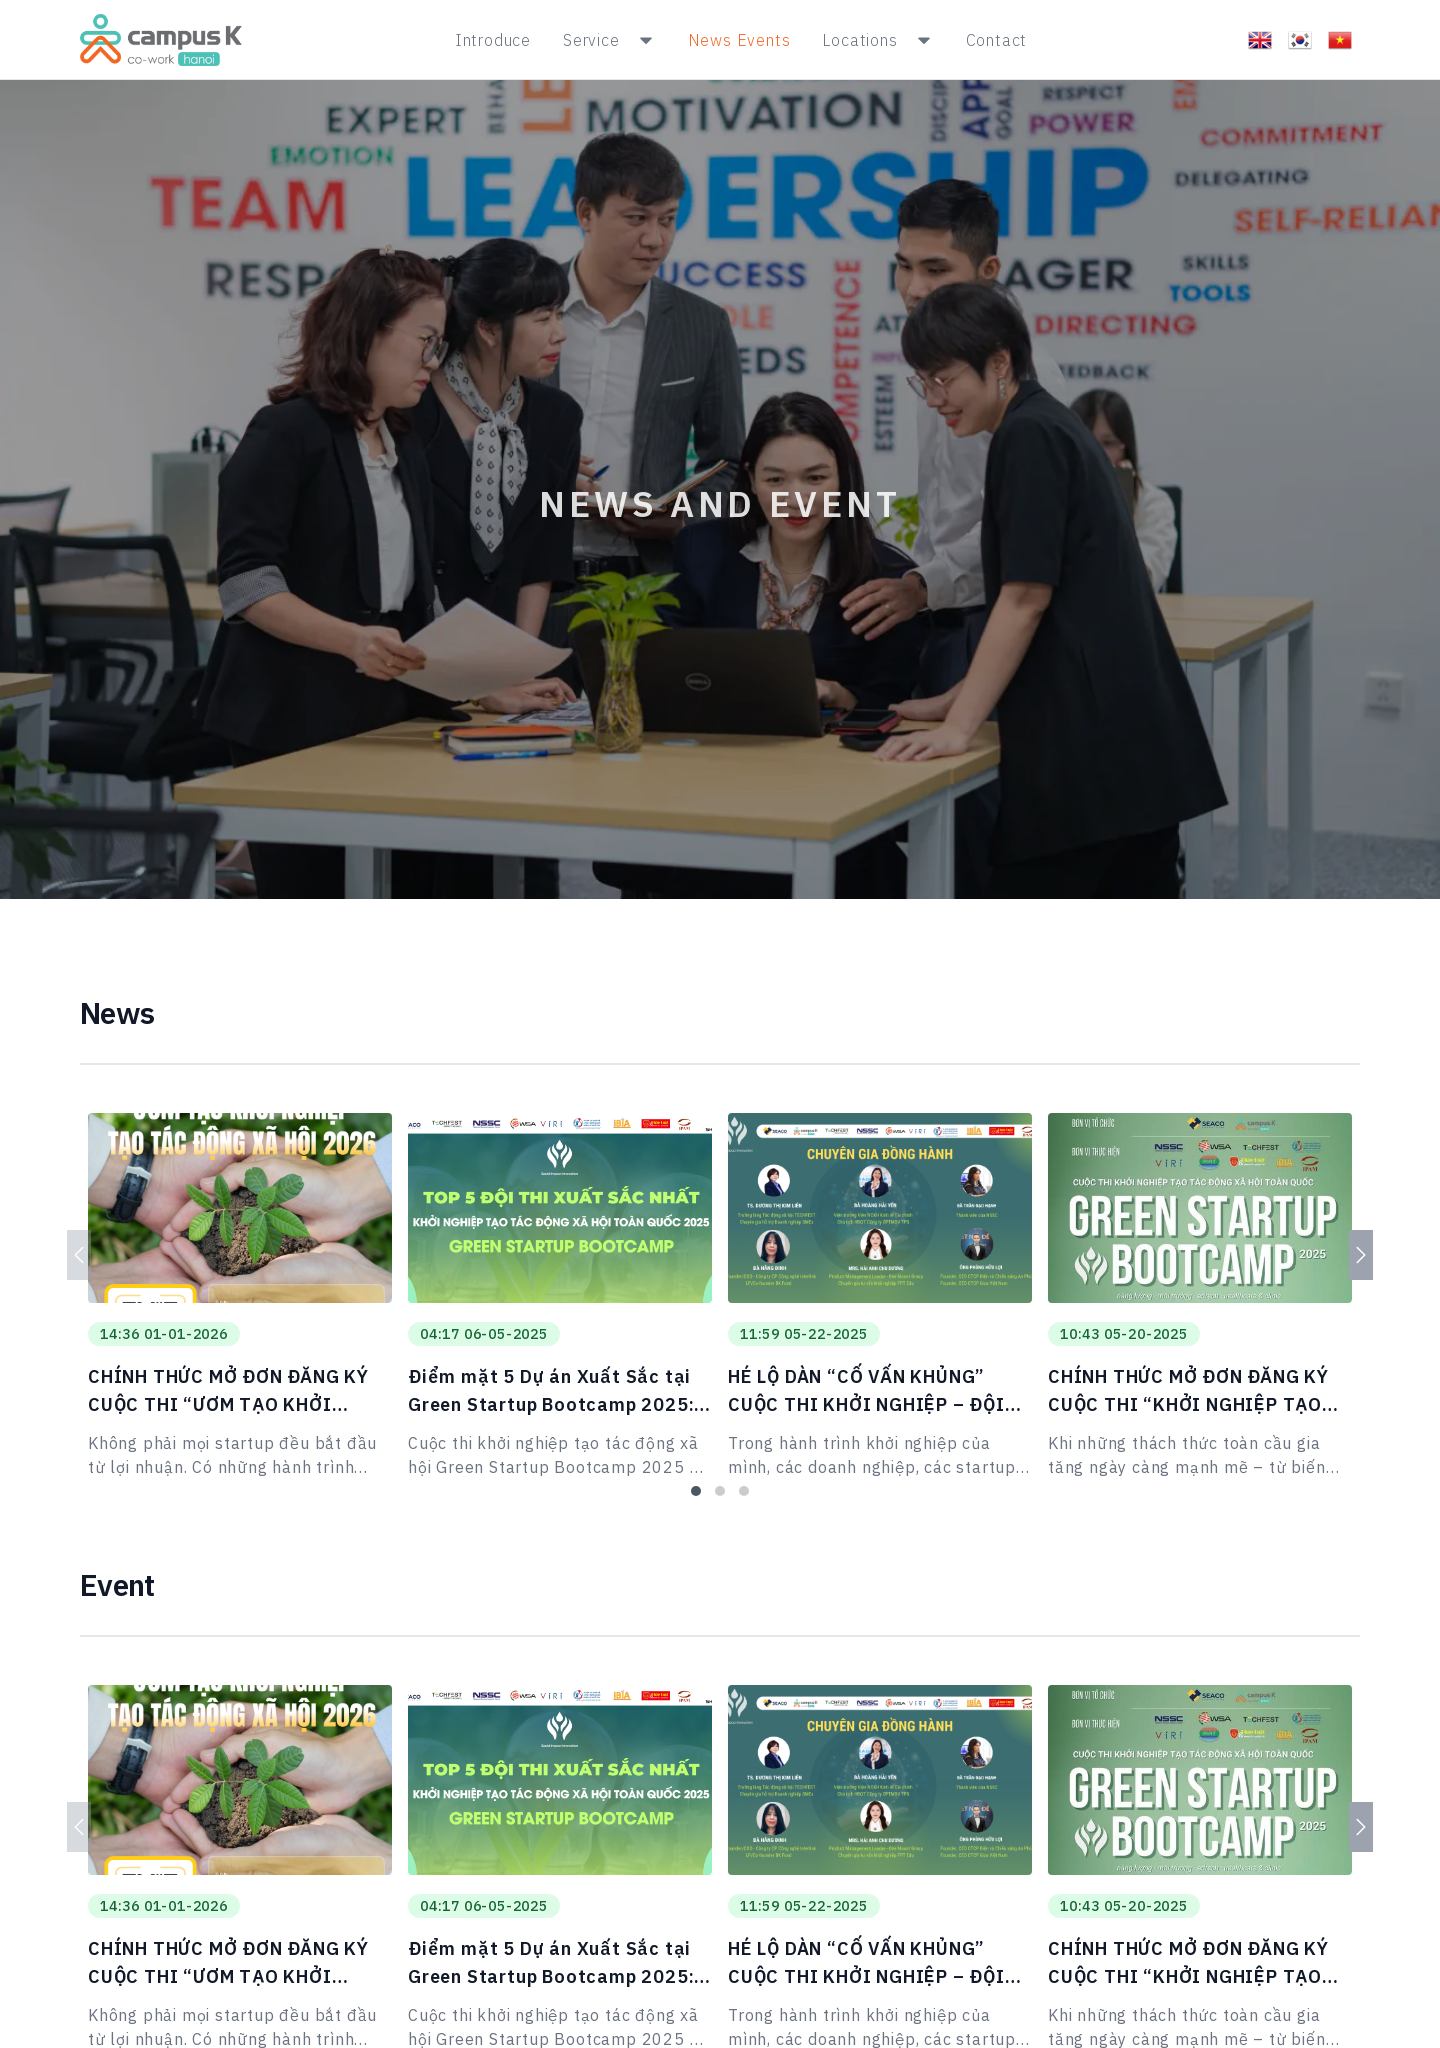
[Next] (1361, 1255)
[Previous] (79, 1255)
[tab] (696, 1491)
